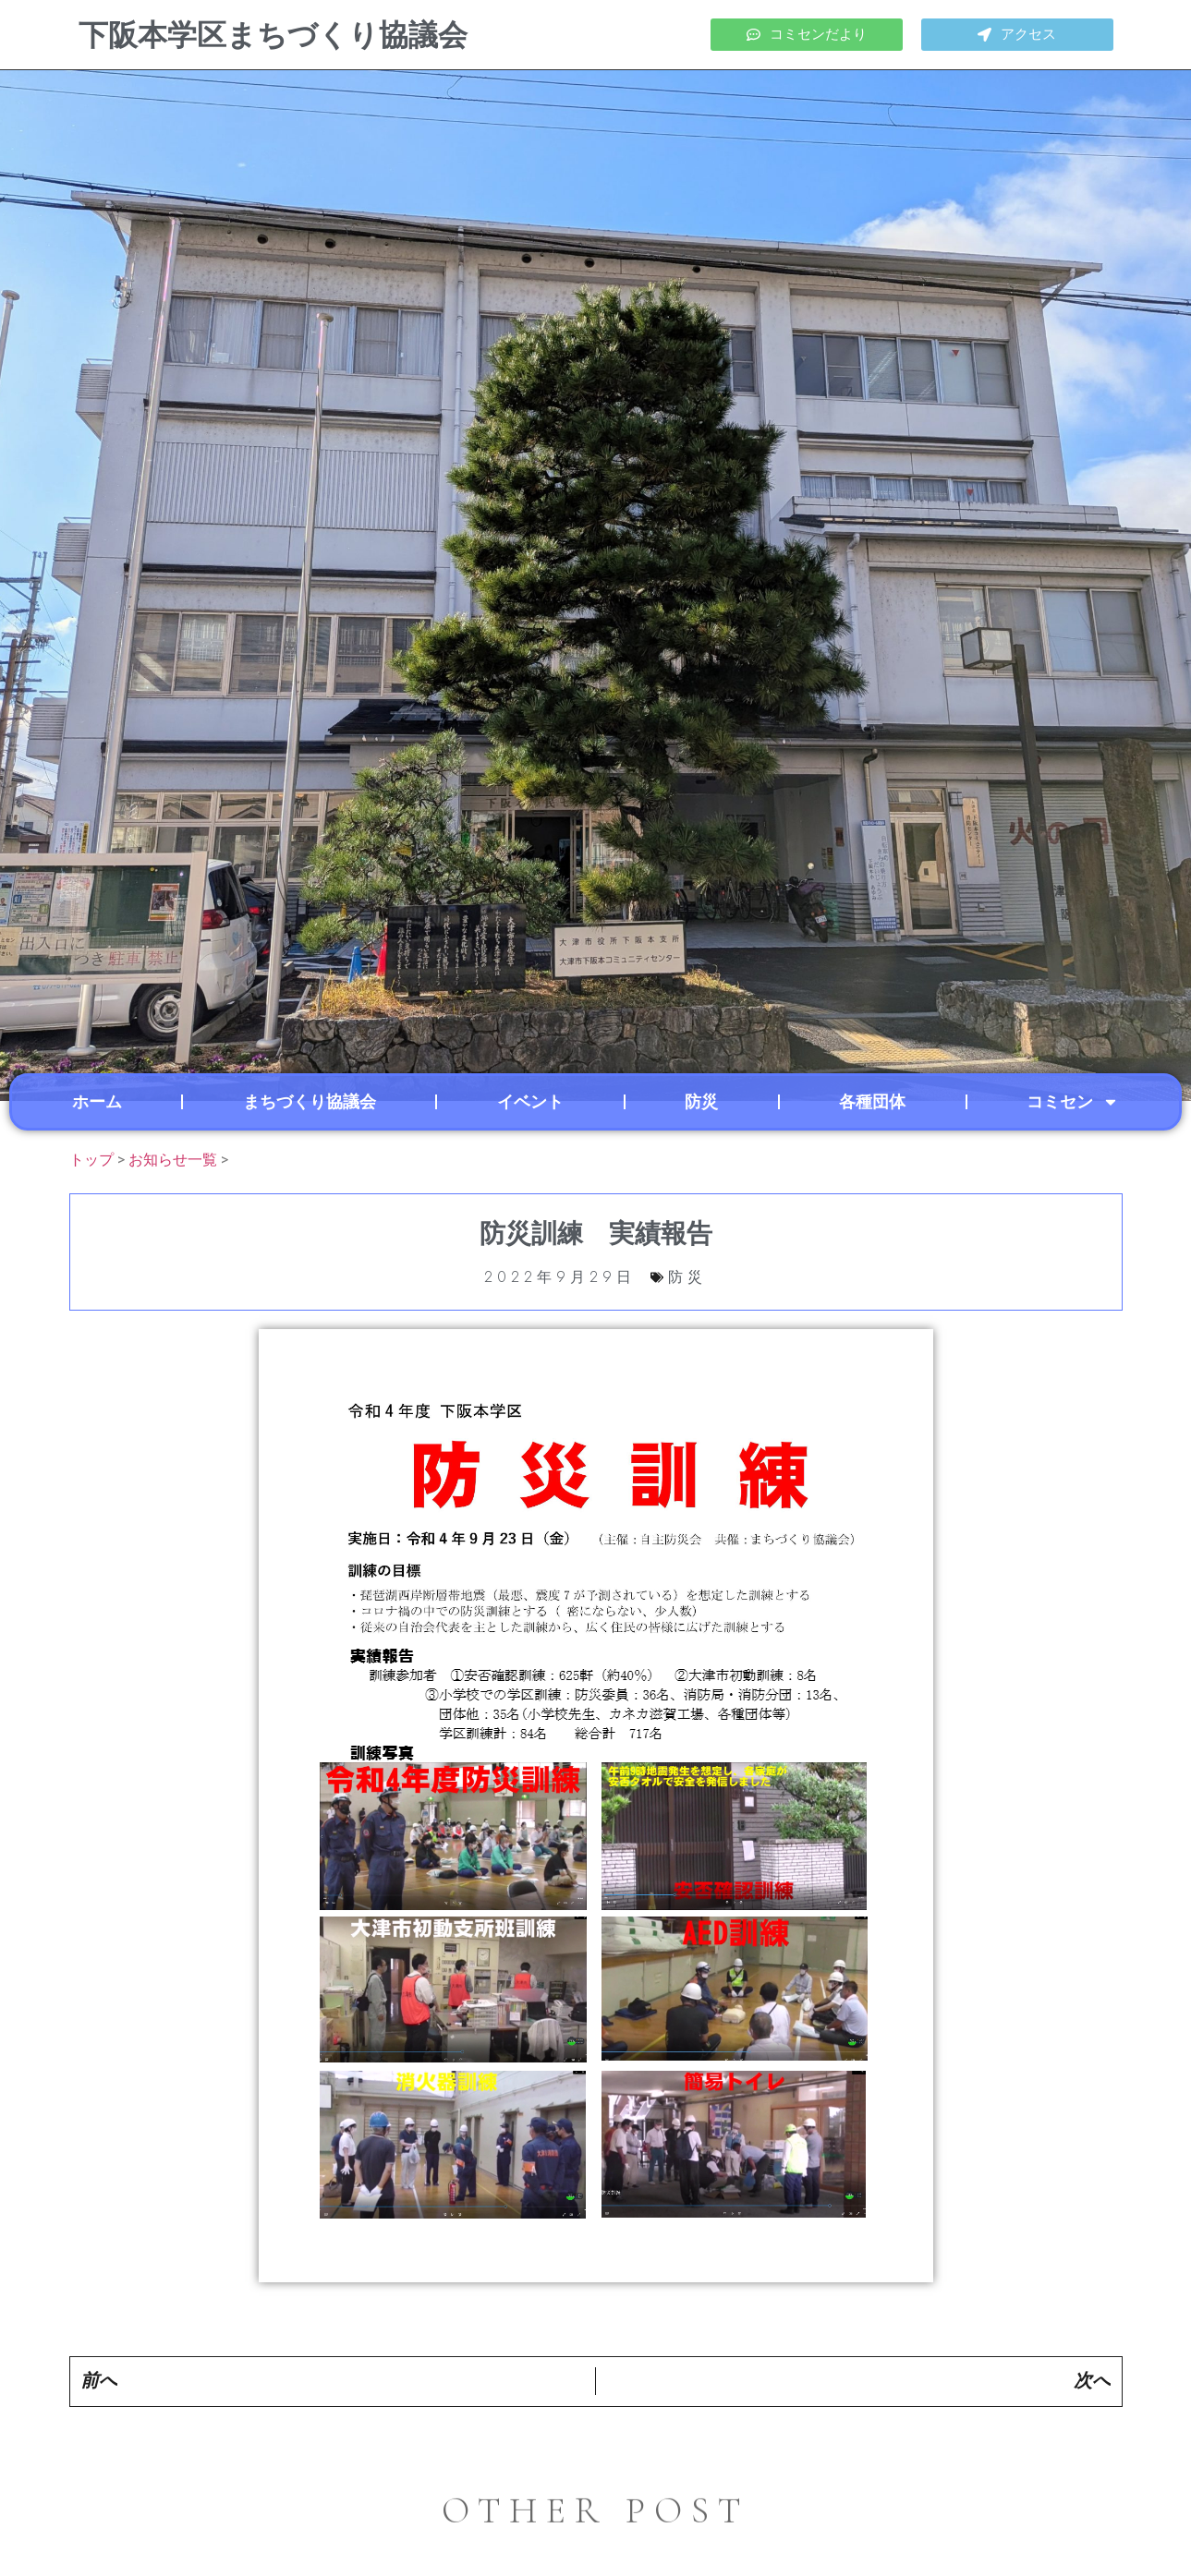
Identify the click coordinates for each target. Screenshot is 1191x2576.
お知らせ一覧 (172, 1159)
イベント (530, 1101)
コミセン (1073, 1101)
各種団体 (872, 1101)
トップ (91, 1159)
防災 (701, 1101)
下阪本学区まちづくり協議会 (273, 35)
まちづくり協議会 (309, 1101)
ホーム (97, 1101)
